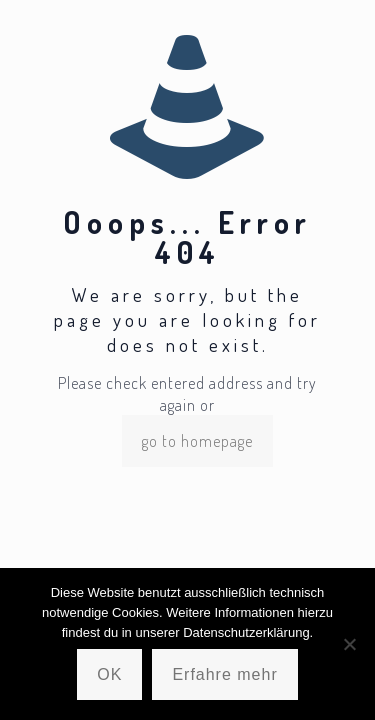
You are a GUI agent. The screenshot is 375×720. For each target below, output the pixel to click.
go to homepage (197, 441)
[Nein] (350, 644)
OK (109, 674)
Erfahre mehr (224, 674)
